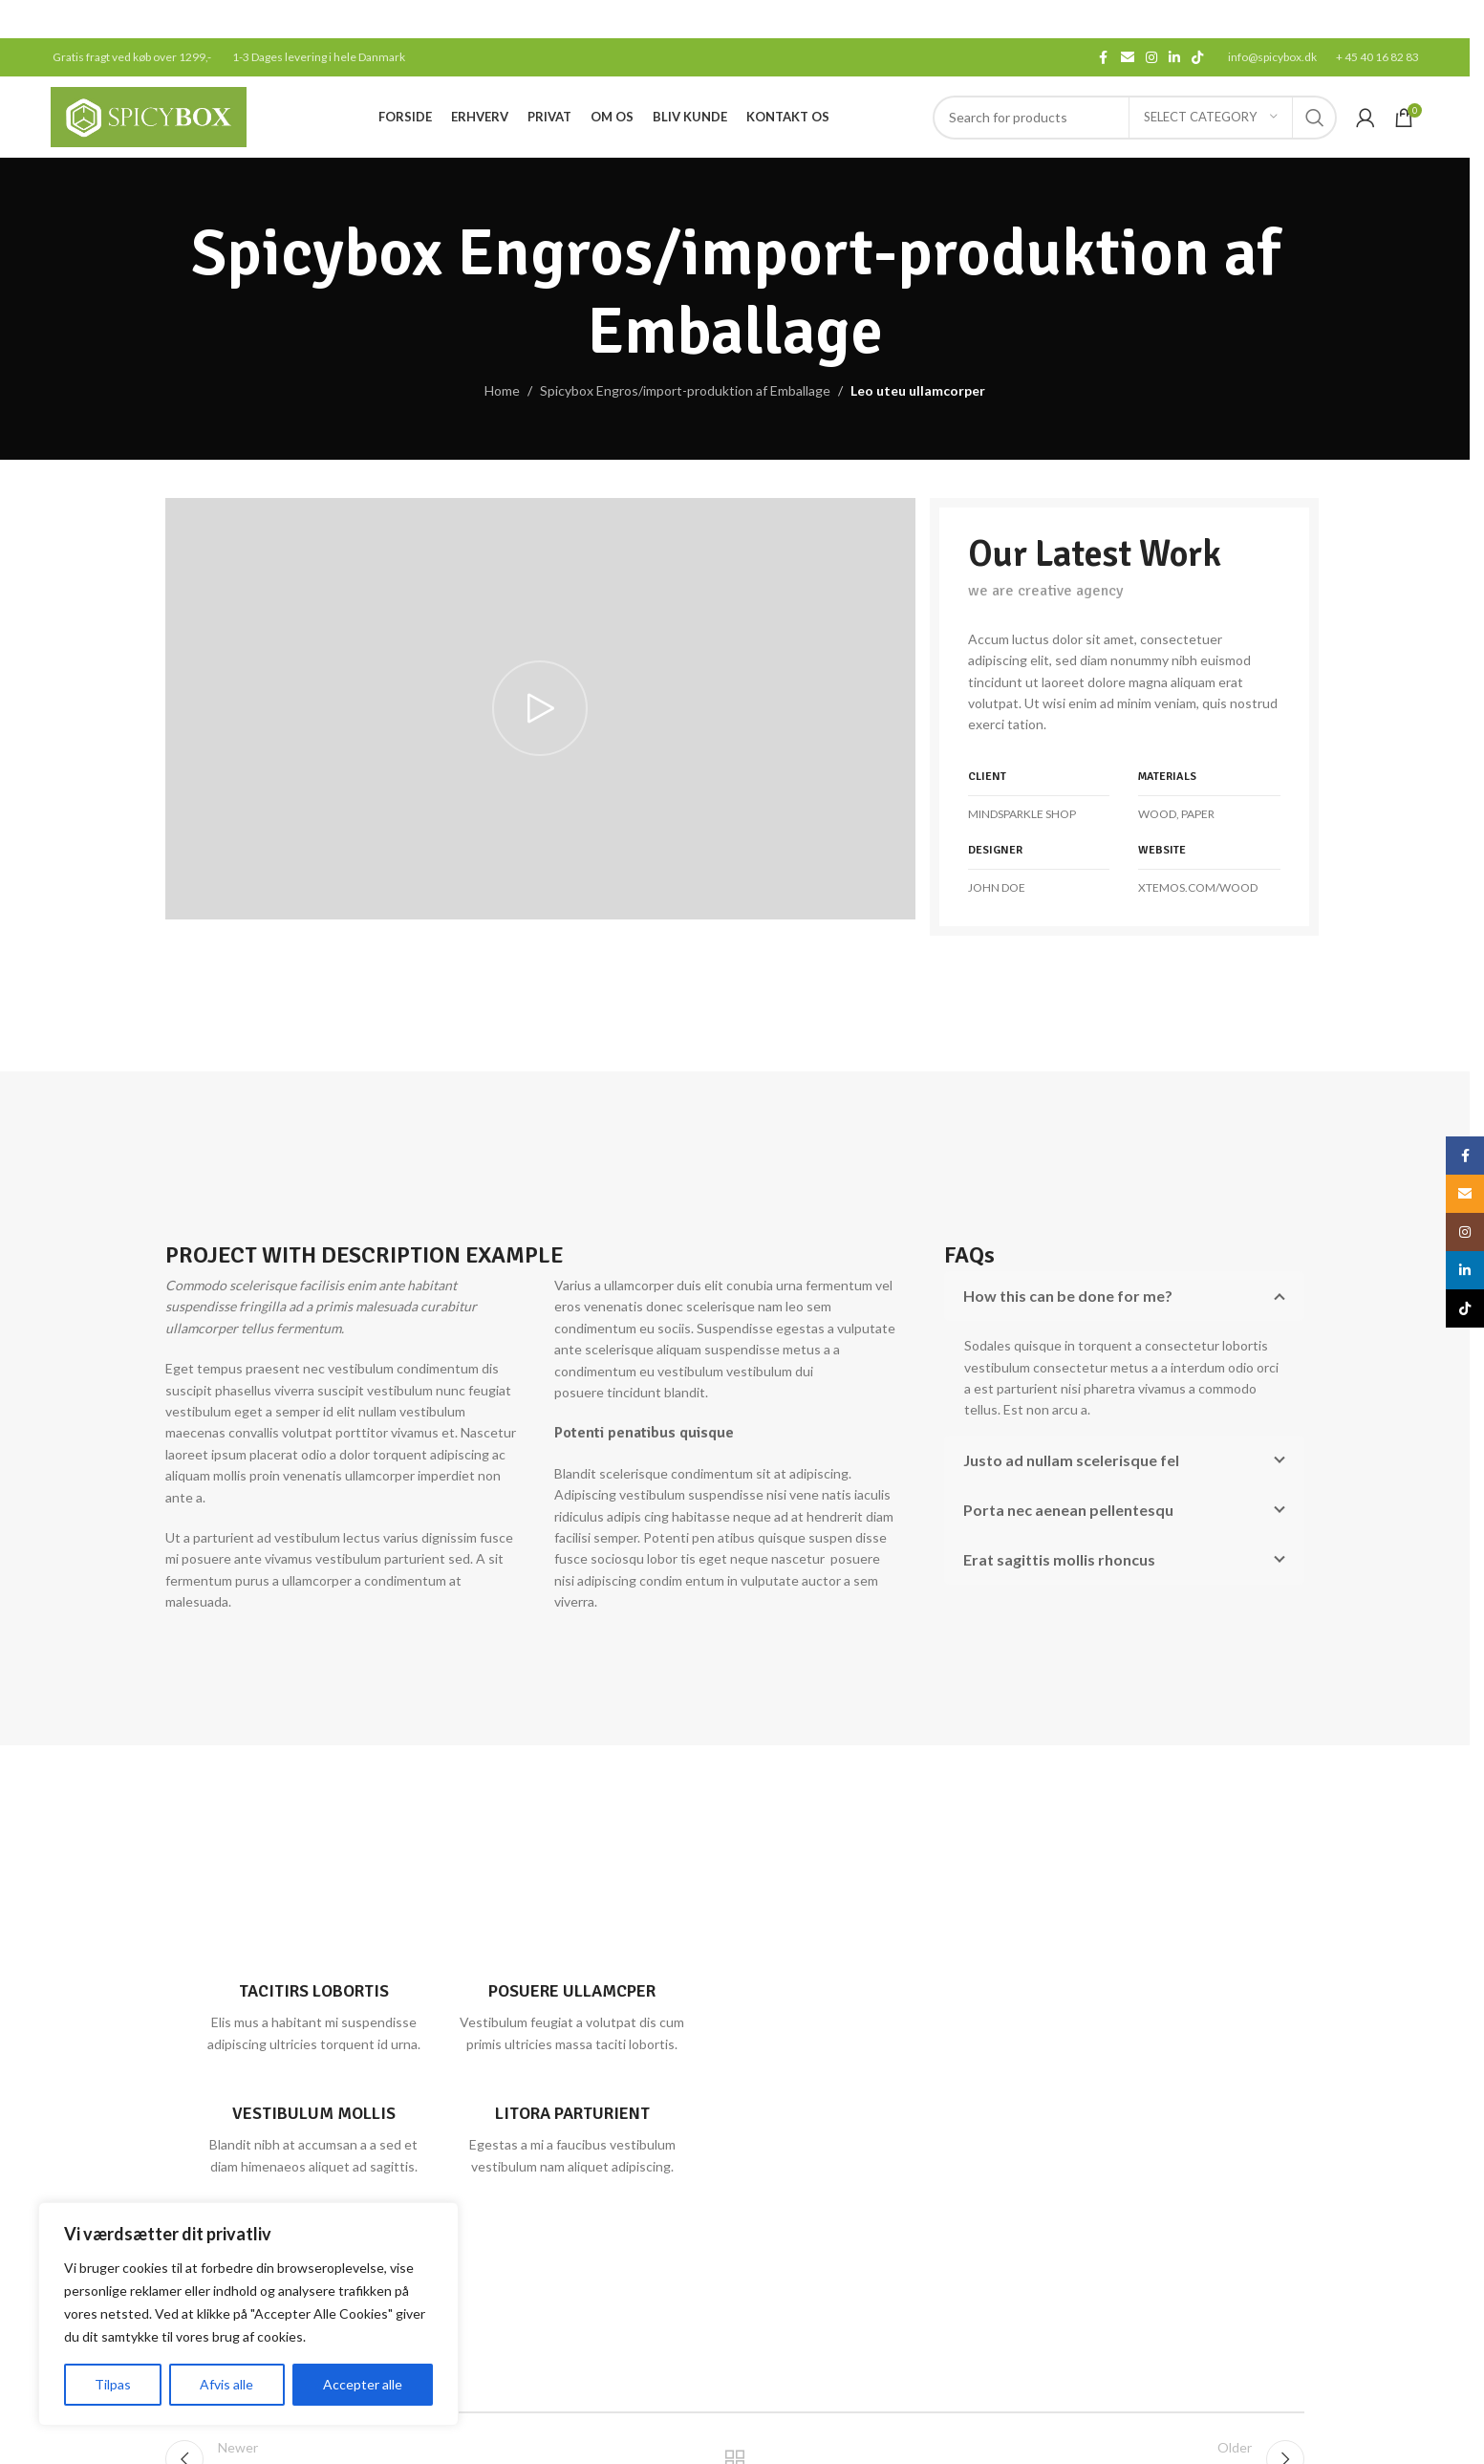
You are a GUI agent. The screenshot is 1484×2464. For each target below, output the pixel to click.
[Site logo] (149, 115)
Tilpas (113, 2384)
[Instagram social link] (1151, 58)
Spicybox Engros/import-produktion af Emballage (685, 390)
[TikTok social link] (1197, 58)
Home (502, 390)
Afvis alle (226, 2384)
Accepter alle (362, 2384)
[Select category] (1211, 117)
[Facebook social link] (1103, 58)
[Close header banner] (1446, 19)
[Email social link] (1127, 58)
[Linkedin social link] (1174, 58)
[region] (248, 2314)
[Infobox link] (314, 2008)
